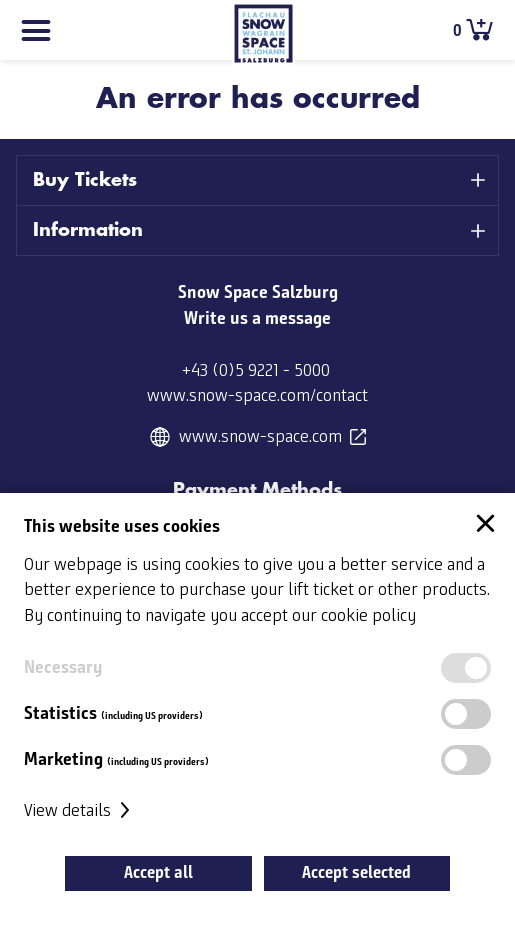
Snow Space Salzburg (258, 292)
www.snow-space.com (260, 437)
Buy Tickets (85, 180)
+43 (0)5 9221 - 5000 (256, 371)
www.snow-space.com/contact (257, 396)
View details (79, 811)
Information (88, 230)
